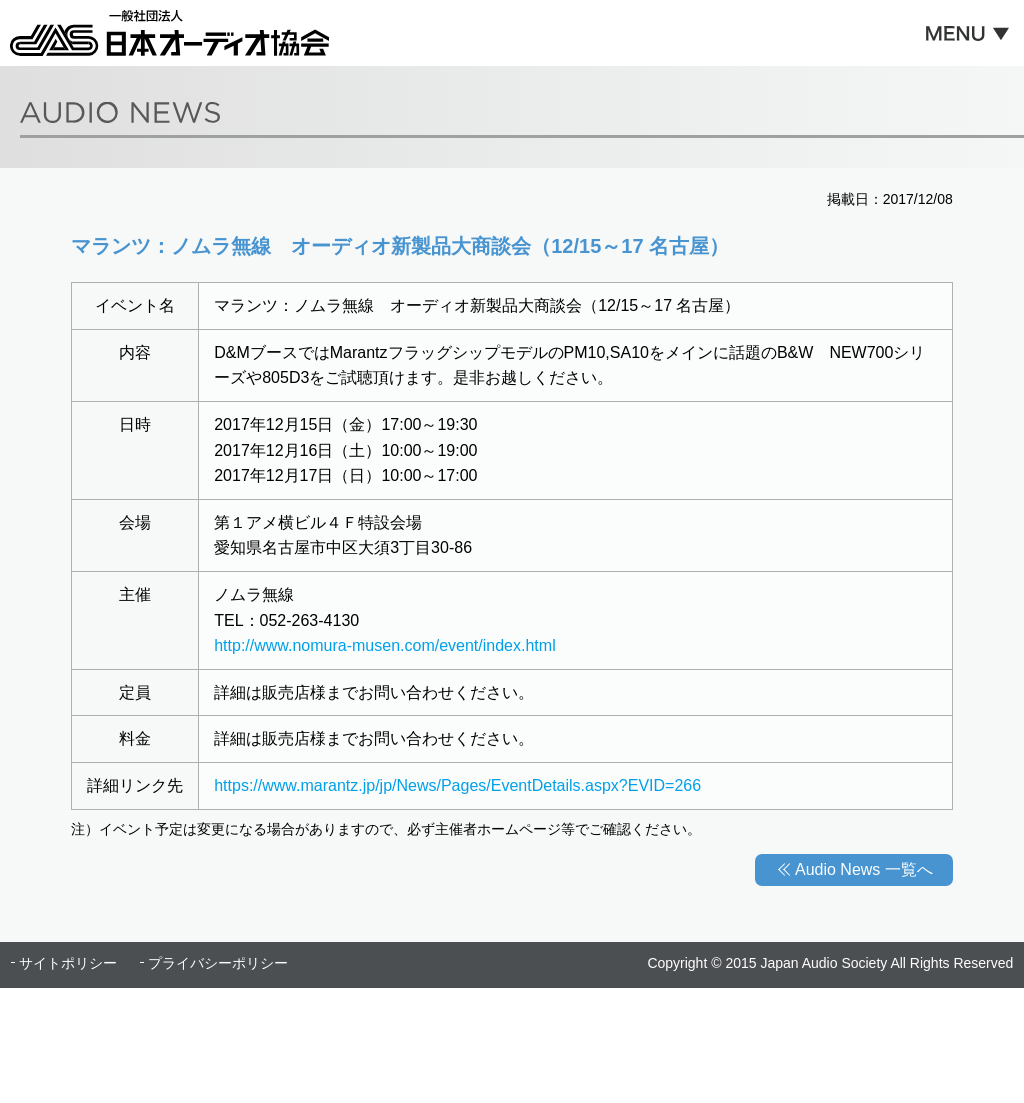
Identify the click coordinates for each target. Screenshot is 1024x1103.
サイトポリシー (68, 963)
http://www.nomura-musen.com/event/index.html (384, 645)
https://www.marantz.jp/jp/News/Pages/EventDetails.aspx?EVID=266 (457, 785)
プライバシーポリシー (218, 963)
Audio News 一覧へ (864, 869)
